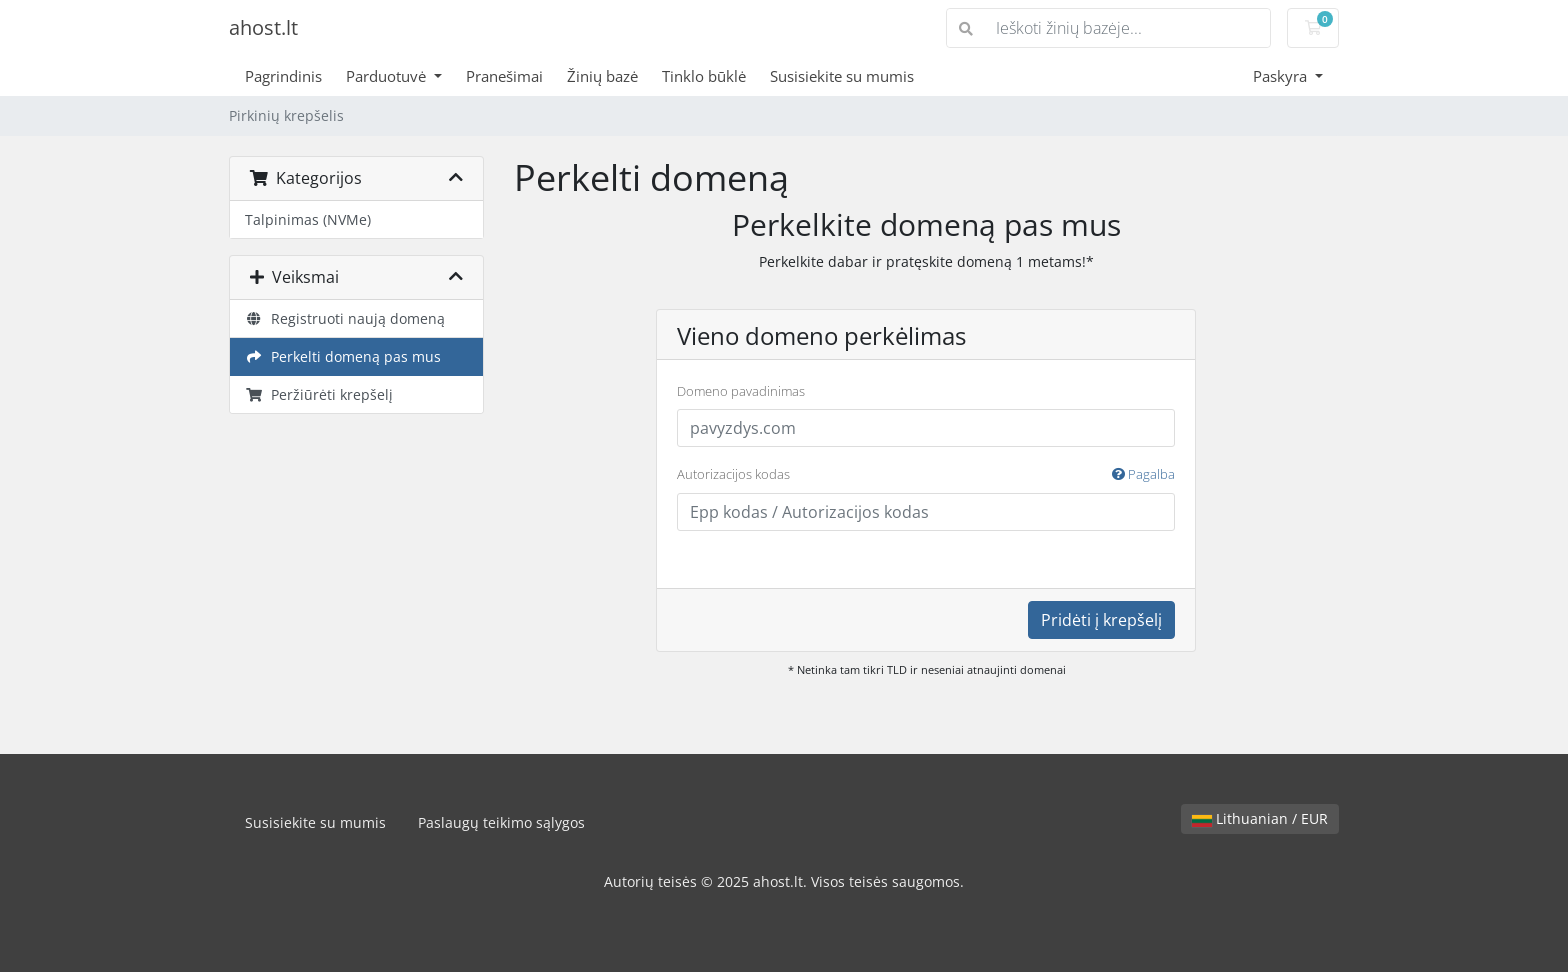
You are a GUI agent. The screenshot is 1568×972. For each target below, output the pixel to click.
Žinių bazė (602, 76)
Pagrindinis (283, 76)
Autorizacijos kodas (926, 475)
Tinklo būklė (704, 76)
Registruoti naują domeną (345, 318)
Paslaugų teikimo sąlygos (501, 822)
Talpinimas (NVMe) (308, 219)
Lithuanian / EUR (1260, 818)
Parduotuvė (388, 76)
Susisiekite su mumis (842, 76)
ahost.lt (263, 27)
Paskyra (1282, 76)
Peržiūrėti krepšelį (319, 394)
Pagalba (1143, 474)
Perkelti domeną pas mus (343, 356)
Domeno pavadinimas (741, 391)
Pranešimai (504, 76)
